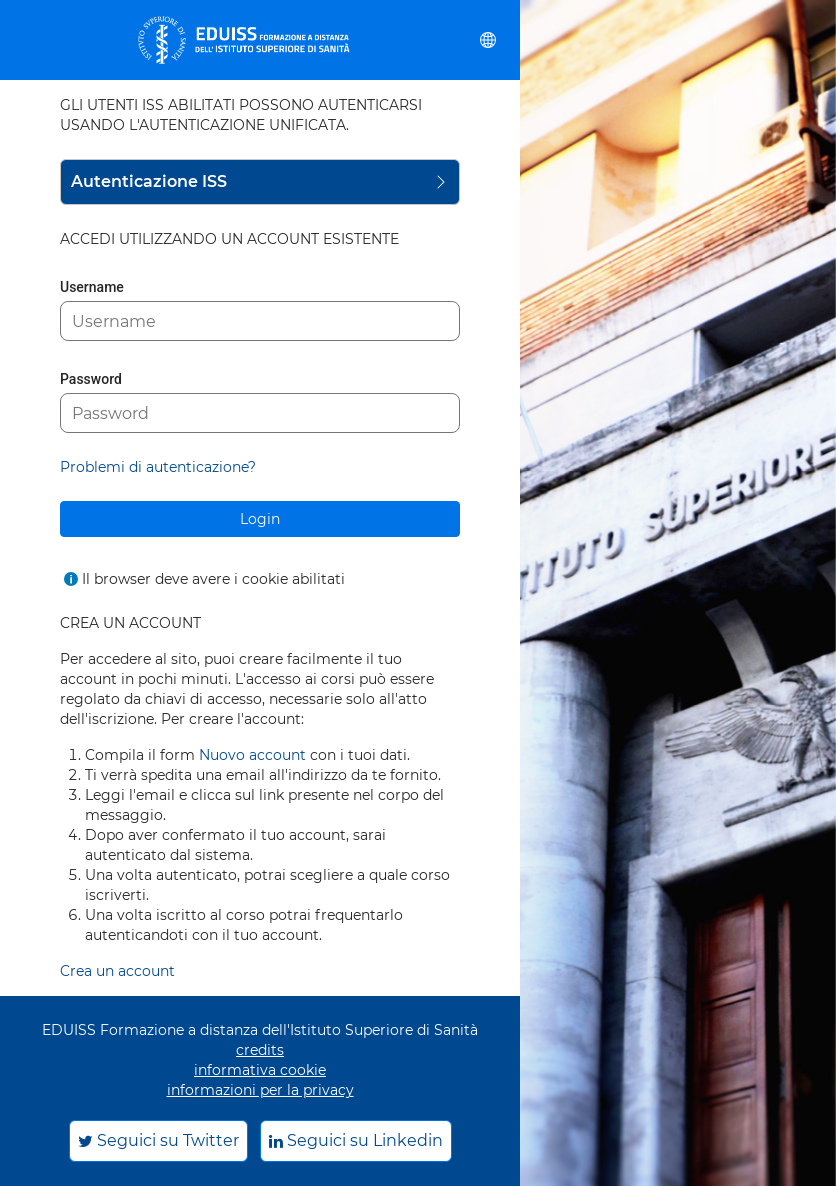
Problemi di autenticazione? (158, 467)
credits (260, 1050)
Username (92, 287)
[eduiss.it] (244, 40)
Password (91, 379)
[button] (488, 40)
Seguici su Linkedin (356, 1140)
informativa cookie (260, 1070)
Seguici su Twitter (158, 1140)
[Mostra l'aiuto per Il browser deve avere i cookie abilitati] (71, 579)
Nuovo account (252, 755)
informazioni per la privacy (260, 1090)
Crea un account (117, 971)
